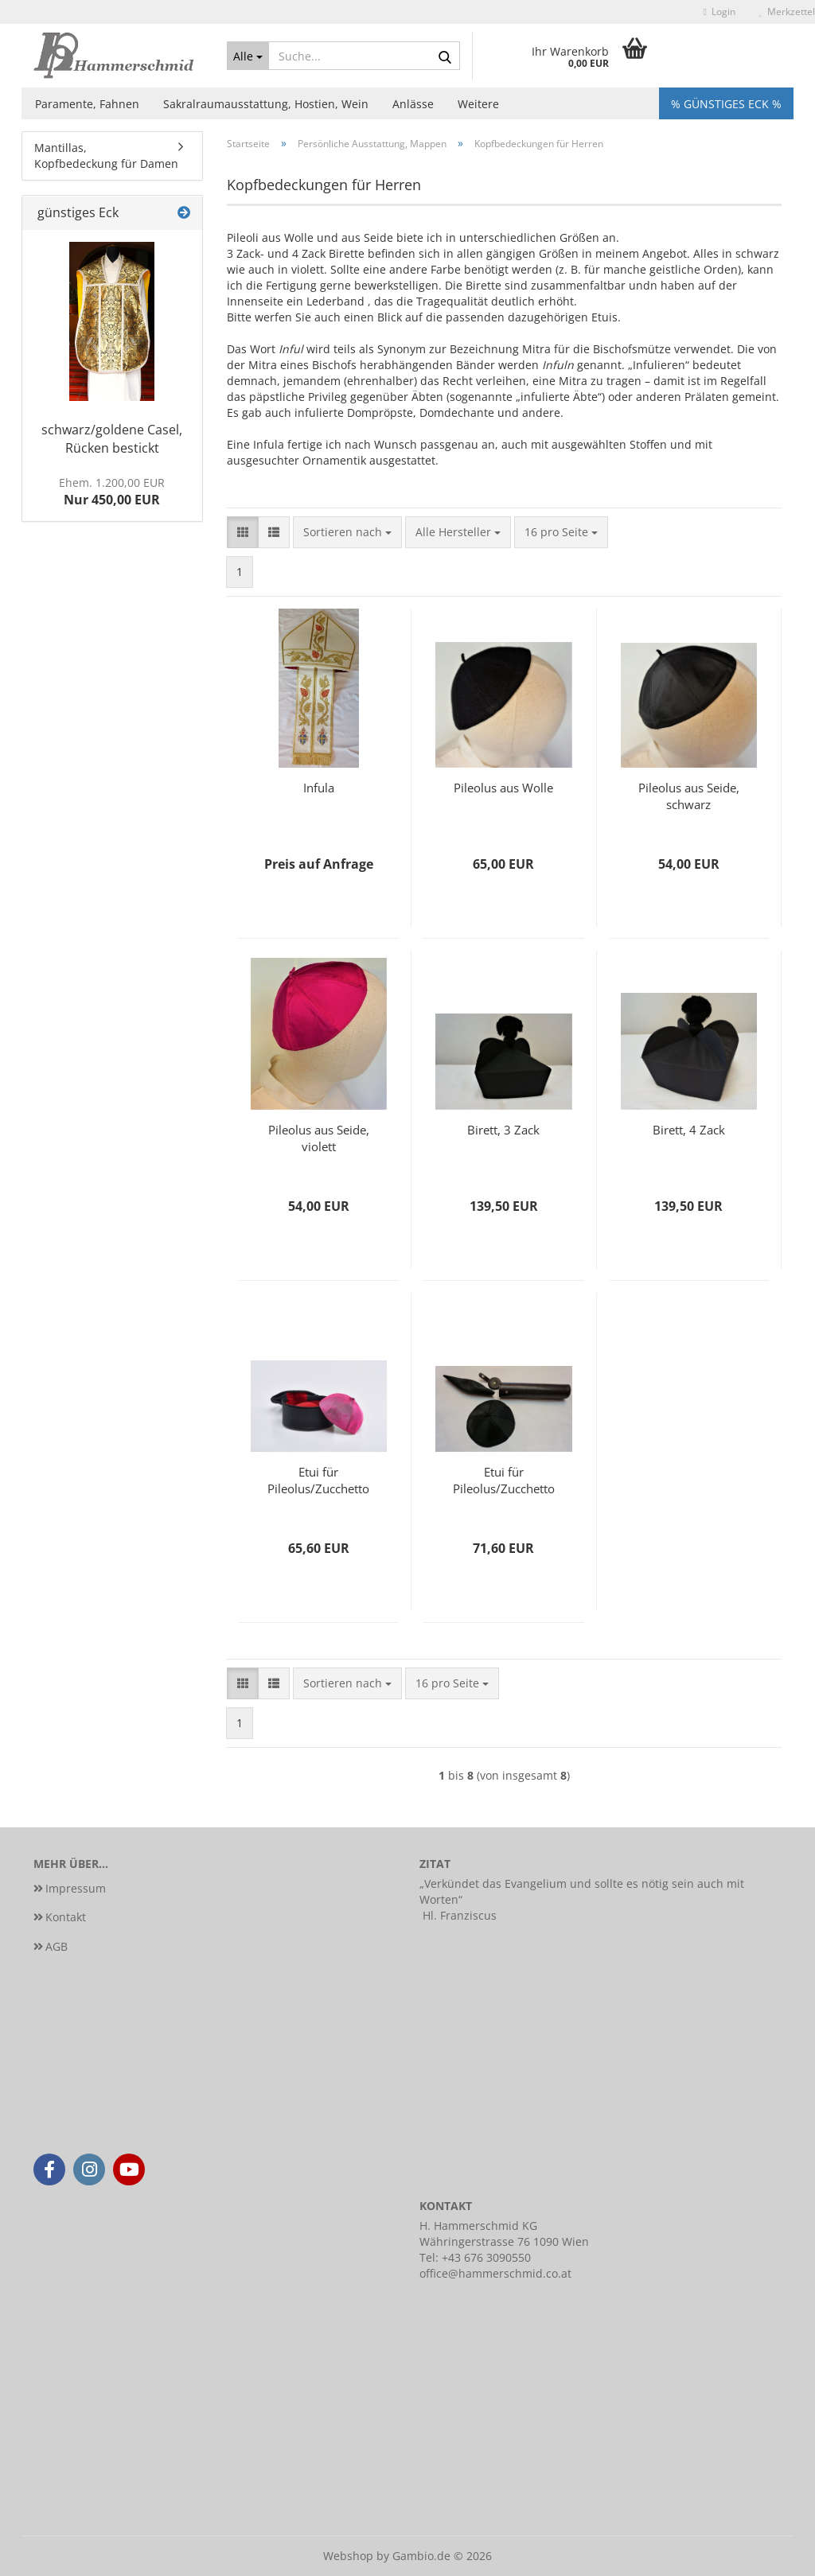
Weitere (478, 103)
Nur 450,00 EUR (112, 492)
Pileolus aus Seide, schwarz (688, 796)
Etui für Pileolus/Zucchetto (318, 1480)
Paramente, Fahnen (87, 103)
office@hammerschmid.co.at (495, 2273)
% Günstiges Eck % (726, 103)
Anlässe (413, 103)
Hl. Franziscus (460, 1915)
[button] (243, 532)
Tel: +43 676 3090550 (475, 2257)
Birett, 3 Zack (503, 1130)
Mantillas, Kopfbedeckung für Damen (106, 155)
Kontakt (65, 1916)
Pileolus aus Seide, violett (318, 1138)
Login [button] (719, 11)
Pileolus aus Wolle (503, 788)
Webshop (348, 2555)
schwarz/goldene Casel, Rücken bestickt (111, 439)
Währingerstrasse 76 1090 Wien (504, 2241)
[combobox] (347, 532)
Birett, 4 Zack (689, 1130)
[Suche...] (248, 55)
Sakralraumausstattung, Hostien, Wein (266, 103)
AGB (56, 1946)
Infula (318, 788)
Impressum (75, 1888)
